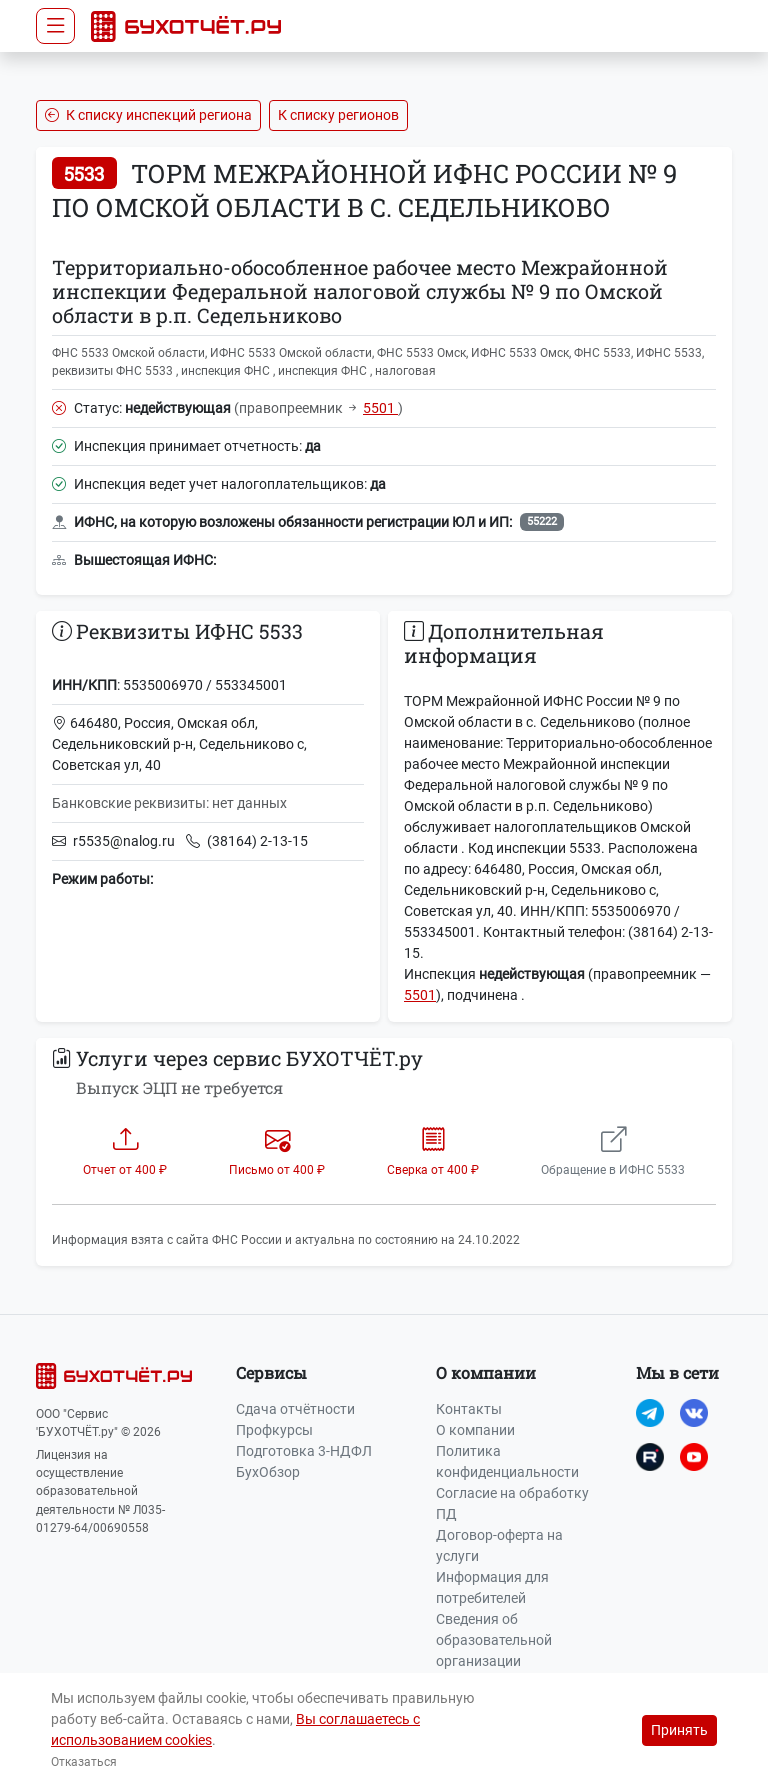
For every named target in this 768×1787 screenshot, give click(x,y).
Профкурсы (274, 1430)
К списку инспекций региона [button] (148, 115)
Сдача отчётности (295, 1409)
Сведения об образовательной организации (494, 1640)
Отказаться (84, 1762)
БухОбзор (268, 1472)
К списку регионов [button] (338, 115)
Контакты (469, 1409)
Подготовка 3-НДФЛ (304, 1451)
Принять (679, 1730)
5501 (380, 408)
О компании (475, 1430)
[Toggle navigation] (55, 26)
